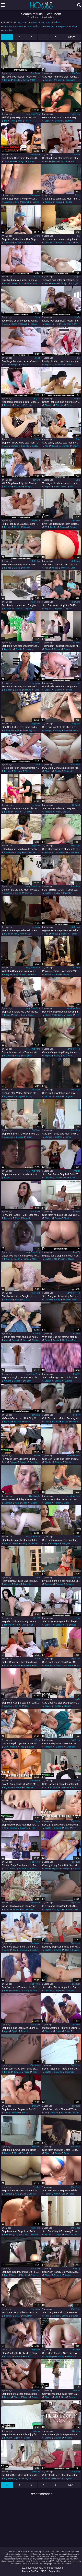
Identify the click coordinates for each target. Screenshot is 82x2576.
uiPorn (37, 236)
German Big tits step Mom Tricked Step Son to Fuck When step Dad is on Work (21, 889)
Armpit (59, 2031)
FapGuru (76, 73)
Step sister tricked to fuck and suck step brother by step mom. (61, 1499)
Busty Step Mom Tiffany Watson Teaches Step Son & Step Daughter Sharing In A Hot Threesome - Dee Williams (21, 2312)
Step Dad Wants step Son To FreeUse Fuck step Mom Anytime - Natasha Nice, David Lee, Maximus (61, 605)
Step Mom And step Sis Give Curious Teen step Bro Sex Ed (61, 1215)
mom (34, 22)
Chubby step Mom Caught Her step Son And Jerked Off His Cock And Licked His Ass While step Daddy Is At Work (21, 1296)
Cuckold (19, 1137)
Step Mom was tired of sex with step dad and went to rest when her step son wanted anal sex (61, 849)
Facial (31, 161)
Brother (28, 242)
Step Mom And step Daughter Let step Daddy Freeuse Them (21, 646)
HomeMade (34, 1496)
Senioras (76, 155)
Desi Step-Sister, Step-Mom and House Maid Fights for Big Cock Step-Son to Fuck (21, 1946)
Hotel (66, 1828)
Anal (17, 730)
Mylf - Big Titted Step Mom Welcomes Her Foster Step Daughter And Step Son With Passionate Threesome (61, 524)
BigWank (76, 602)
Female (75, 1950)
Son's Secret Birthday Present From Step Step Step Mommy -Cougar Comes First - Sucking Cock (21, 1499)
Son (29, 934)
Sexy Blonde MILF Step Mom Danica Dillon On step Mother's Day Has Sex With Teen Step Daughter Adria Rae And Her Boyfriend (61, 2394)
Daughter (49, 80)
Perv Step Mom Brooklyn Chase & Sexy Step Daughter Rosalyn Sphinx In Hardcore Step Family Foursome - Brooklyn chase (21, 1459)
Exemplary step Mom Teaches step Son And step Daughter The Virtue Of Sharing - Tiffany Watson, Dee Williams (21, 1052)
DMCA (34, 2571)
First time (67, 1055)
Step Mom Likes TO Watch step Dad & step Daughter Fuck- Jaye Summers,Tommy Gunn (21, 1133)
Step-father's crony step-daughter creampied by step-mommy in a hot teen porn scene (61, 1540)
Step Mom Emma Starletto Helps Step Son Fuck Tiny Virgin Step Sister (21, 2150)
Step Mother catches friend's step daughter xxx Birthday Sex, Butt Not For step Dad (21, 2394)
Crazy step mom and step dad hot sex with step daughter (21, 1255)
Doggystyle (50, 2356)
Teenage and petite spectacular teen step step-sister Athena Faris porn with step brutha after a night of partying (61, 280)
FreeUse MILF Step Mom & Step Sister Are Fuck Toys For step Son (21, 564)
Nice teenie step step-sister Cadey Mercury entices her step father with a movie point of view (21, 402)
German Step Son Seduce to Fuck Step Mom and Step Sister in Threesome (21, 1865)
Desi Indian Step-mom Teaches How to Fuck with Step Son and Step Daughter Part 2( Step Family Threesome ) (21, 158)
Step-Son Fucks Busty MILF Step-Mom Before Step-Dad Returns (21, 2353)
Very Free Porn (33, 114)
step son (45, 22)
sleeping (49, 26)
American (8, 1137)
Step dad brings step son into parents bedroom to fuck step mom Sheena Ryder (61, 1377)
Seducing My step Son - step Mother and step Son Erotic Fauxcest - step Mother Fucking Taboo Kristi (21, 117)
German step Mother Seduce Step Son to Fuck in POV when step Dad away (21, 1093)
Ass (46, 161)
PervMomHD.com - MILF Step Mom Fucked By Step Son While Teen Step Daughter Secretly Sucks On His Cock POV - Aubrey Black (21, 1215)
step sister (21, 22)
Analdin (77, 1171)
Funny (66, 1299)
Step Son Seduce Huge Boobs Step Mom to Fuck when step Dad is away (21, 808)
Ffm (77, 242)
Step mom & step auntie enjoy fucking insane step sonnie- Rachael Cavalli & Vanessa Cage (21, 2434)
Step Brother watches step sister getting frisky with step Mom (61, 1093)
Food (75, 730)
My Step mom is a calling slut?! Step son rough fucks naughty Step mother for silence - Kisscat (61, 1581)
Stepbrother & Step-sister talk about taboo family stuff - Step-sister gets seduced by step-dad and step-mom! (61, 158)
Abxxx (77, 195)
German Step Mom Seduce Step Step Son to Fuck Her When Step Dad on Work (61, 117)
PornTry (76, 1252)
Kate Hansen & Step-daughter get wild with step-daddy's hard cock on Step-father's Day (61, 1784)
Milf (34, 80)
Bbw (17, 202)
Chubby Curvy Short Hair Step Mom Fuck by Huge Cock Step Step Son (61, 1865)
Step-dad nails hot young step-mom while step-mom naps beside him (21, 1621)
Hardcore (29, 649)
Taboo (30, 1015)
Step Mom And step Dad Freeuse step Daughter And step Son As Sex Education (61, 76)
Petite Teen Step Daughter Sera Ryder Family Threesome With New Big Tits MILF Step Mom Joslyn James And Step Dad (21, 524)
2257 (43, 2571)
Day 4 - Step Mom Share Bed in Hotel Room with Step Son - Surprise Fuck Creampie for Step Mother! (61, 1743)
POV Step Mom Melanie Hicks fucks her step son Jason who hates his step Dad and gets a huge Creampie (61, 767)
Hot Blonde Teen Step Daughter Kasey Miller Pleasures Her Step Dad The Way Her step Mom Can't (61, 686)
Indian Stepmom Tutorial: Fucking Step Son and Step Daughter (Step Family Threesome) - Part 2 (61, 2028)
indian (57, 22)
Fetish (67, 730)
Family (26, 80)
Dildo (66, 1950)
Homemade (29, 852)
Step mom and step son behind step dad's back (21, 1174)
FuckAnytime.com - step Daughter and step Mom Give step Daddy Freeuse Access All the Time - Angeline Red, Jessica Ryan (21, 605)
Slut (31, 1625)
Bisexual (8, 1055)
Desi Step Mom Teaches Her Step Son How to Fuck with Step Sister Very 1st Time (21, 1987)
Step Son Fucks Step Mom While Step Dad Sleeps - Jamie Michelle (61, 2190)
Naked (71, 1259)
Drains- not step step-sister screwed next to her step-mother (61, 402)
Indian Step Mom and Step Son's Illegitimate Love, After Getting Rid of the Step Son (21, 1906)
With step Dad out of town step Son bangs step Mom (21, 971)
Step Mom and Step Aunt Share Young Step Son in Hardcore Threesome (21, 2028)
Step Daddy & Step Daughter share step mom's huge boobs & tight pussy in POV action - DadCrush (61, 1702)
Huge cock (66, 324)
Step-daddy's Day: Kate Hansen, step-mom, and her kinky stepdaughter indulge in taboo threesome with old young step (21, 1824)
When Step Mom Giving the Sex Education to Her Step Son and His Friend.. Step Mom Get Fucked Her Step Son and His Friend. (21, 198)
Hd (22, 283)
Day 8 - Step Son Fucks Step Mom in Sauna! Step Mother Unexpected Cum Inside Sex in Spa (21, 1784)
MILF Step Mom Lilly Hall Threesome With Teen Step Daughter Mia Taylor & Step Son (21, 483)
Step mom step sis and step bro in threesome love (61, 239)
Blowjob (58, 121)
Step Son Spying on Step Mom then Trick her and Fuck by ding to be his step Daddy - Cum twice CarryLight (21, 1377)
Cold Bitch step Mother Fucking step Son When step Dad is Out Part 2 (61, 1418)
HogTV (77, 236)
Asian (12, 161)
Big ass (48, 121)
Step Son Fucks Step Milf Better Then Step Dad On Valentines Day (61, 1174)
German (28, 893)
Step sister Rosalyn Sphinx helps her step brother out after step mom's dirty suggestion (61, 1621)
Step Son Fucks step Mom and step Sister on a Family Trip (61, 1133)
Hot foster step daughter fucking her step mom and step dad (61, 1011)
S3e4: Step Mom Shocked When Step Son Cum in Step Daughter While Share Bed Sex (61, 2109)
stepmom (63, 26)
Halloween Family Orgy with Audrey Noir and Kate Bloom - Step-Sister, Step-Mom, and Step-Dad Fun (61, 2272)
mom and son (34, 26)
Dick (73, 568)
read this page (45, 2563)
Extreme (56, 974)
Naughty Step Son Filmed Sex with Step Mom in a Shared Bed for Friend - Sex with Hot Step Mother (61, 1946)
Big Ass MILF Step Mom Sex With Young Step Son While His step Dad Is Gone (61, 930)
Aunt (6, 1340)
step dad (8, 30)
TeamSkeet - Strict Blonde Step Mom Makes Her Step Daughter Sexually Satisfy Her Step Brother (61, 646)
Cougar (69, 242)
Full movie (27, 812)
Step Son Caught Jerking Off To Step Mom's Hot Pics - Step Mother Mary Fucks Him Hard (21, 2272)
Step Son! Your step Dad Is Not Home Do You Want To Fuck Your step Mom (61, 564)
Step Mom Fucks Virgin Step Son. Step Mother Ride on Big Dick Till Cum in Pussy (61, 1987)
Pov (20, 121)
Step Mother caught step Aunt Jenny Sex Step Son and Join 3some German (21, 1540)
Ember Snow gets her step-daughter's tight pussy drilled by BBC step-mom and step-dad (21, 1662)
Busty (73, 161)
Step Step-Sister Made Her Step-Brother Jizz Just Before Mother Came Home (21, 239)
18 (5, 161)
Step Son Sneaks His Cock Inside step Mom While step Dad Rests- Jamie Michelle (21, 1011)
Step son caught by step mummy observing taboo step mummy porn (61, 2434)
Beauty (54, 161)
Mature (36, 202)
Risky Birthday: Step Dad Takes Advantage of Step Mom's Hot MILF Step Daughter (21, 1581)
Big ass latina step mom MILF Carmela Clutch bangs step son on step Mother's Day (61, 1255)
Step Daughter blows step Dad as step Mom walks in (61, 1296)
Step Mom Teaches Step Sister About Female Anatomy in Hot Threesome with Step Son (61, 2353)
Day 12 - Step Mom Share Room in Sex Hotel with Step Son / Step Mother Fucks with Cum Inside (61, 1824)
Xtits (38, 1699)
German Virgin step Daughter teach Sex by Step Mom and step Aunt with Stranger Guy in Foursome (61, 1052)
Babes (72, 1177)
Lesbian (63, 486)
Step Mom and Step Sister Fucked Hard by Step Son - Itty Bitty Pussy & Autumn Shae (61, 2150)
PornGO (36, 2106)
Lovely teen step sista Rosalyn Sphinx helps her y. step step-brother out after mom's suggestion (61, 320)
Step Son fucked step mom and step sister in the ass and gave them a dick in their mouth (21, 727)
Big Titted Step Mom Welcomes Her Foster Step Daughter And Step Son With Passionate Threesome (21, 2475)
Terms (25, 2571)
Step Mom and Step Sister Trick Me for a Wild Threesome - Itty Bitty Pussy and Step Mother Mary (21, 2231)
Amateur (8, 202)
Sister (31, 2153)
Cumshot (18, 1381)
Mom (13, 121)
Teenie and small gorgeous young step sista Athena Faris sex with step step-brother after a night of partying (21, 320)
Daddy (35, 446)
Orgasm (72, 2397)
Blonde (17, 80)
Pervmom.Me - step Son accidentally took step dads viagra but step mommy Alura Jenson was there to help (21, 686)
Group (66, 1503)
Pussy (28, 121)
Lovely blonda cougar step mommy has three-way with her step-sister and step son (61, 361)
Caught (58, 1096)
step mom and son (13, 26)
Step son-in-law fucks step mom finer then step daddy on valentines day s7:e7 (21, 442)
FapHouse (75, 114)
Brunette (69, 121)
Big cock (48, 324)
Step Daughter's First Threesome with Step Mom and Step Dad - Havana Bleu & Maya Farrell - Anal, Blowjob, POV (61, 2312)
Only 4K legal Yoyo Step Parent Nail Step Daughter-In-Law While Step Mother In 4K (21, 1743)
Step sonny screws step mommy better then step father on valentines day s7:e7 (61, 442)
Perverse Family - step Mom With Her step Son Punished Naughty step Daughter (61, 971)
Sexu (37, 317)
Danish (64, 568)
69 (46, 527)
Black (17, 1218)
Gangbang (70, 80)
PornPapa (35, 73)
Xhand (37, 1455)
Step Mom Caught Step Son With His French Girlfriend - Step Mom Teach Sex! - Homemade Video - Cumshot (21, 1702)
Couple (76, 1868)
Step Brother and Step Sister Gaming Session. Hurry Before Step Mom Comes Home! (61, 1662)
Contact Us (54, 2571)
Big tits (7, 80)
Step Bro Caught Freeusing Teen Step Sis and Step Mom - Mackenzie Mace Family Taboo (61, 2231)
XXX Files (75, 520)
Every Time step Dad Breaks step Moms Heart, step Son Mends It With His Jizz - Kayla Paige (21, 930)
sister (74, 26)
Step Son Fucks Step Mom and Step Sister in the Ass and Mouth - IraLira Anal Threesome (21, 2190)
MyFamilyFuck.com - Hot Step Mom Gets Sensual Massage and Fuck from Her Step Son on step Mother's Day (21, 1418)
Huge (73, 1625)
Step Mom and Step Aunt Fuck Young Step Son (21, 2109)
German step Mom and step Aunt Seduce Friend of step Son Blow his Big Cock (21, 1337)
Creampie (68, 771)
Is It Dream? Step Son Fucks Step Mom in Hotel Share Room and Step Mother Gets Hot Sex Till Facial (61, 1906)
